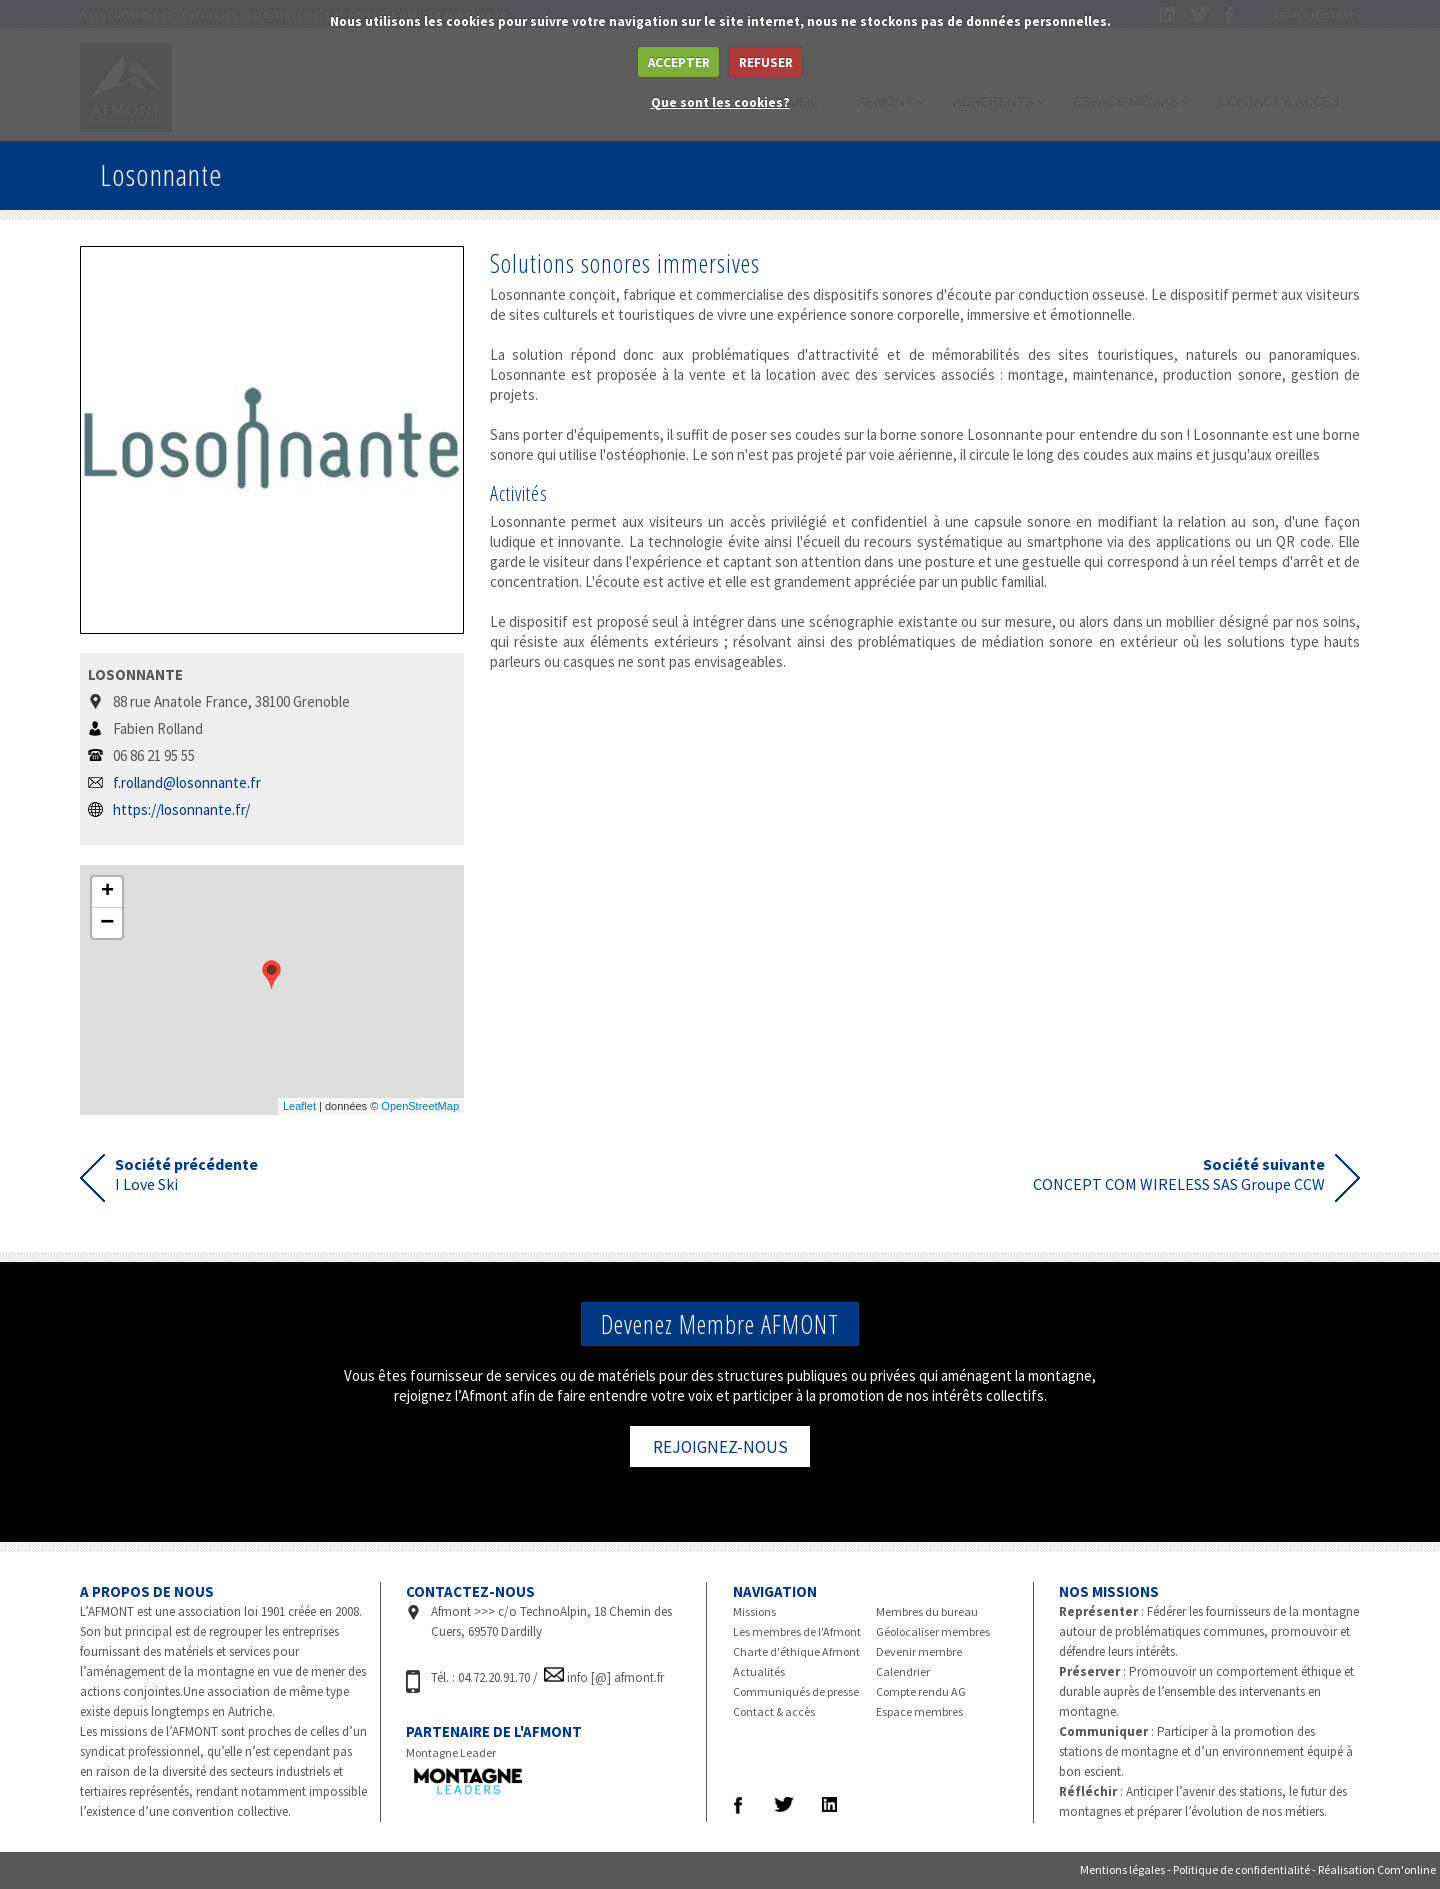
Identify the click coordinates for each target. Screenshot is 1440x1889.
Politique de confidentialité (1241, 1869)
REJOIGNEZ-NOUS (720, 1447)
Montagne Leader (451, 1752)
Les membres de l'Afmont (797, 1631)
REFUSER (766, 62)
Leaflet (299, 1106)
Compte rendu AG (921, 1691)
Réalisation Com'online (1377, 1869)
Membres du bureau (927, 1611)
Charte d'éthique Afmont (796, 1651)
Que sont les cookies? (720, 102)
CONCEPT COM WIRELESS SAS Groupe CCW (1179, 1174)
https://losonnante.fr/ (181, 809)
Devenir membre (919, 1651)
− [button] (107, 923)
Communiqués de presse (796, 1691)
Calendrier (903, 1671)
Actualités (759, 1671)
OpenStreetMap (420, 1106)
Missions (754, 1611)
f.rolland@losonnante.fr (187, 782)
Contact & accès (774, 1711)
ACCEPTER (679, 62)
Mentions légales (1122, 1869)
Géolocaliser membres (933, 1631)
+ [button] (107, 892)
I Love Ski (186, 1174)
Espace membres (919, 1711)
